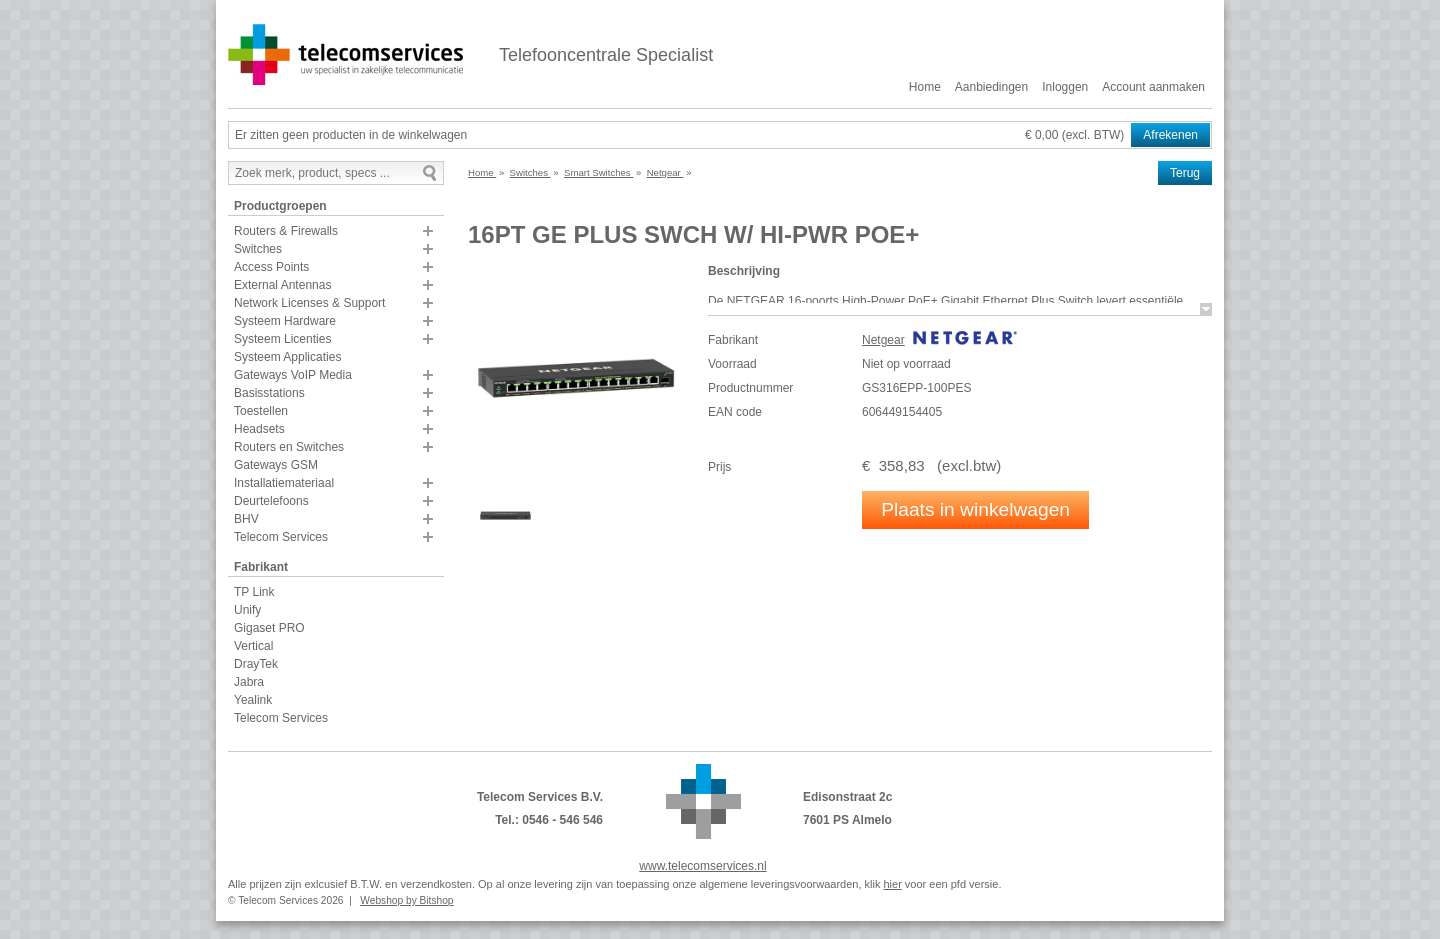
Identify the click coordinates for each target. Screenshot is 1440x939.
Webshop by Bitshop (406, 900)
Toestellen (261, 411)
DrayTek (256, 664)
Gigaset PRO (269, 628)
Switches (258, 249)
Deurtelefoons (271, 501)
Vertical (253, 646)
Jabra (249, 682)
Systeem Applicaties (287, 357)
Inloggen (1065, 87)
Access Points (271, 267)
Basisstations (269, 393)
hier (892, 884)
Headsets (259, 429)
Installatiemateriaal (284, 483)
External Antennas (282, 285)
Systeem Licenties (282, 339)
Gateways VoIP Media (293, 375)
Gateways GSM (276, 465)
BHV (246, 519)
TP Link (254, 592)
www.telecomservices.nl (702, 866)
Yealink (253, 700)
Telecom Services (281, 537)
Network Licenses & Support (309, 303)
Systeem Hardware (285, 321)
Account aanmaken (1153, 87)
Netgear (883, 340)
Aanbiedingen (991, 87)
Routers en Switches (289, 447)
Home (925, 87)
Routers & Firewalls (286, 231)
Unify (247, 610)
